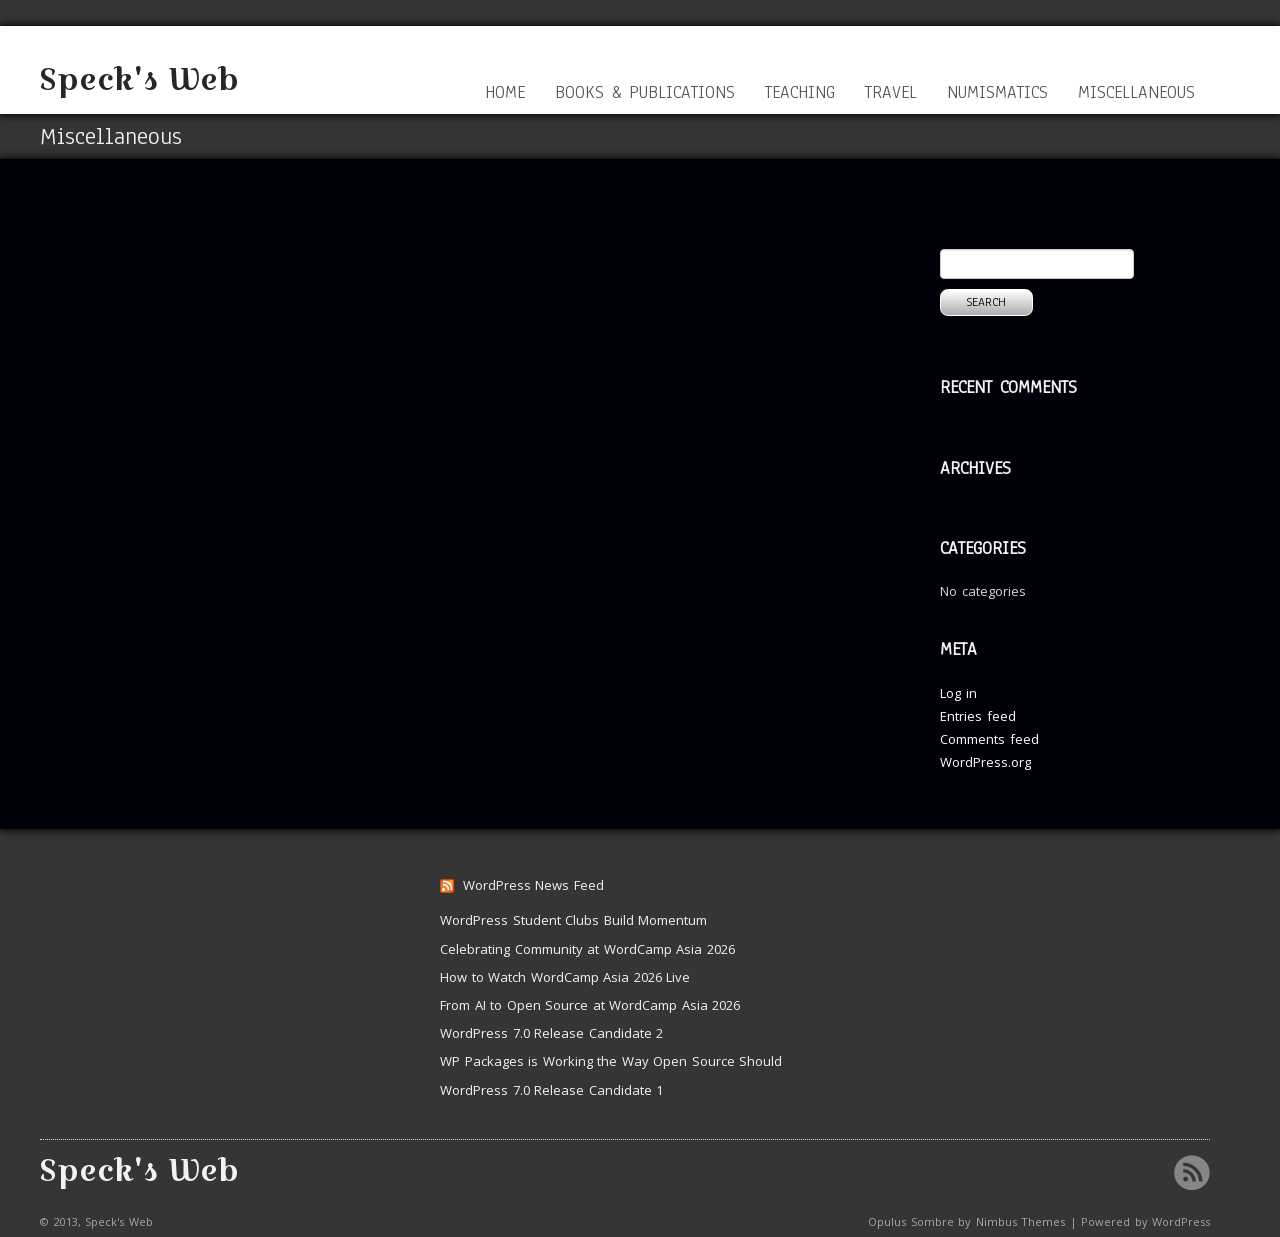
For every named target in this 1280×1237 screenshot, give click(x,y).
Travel (891, 92)
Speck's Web (139, 79)
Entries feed (978, 716)
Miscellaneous (1136, 92)
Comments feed (989, 739)
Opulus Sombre (911, 1221)
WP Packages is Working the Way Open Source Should (611, 1061)
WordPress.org (985, 762)
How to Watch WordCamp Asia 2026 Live (565, 977)
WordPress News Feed (533, 885)
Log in (958, 693)
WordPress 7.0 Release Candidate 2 (551, 1033)
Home (505, 92)
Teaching (800, 92)
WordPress (1181, 1221)
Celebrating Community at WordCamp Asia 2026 (587, 949)
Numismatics (997, 92)
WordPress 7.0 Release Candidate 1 (551, 1090)
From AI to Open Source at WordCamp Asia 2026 (590, 1005)
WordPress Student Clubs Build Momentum (573, 920)
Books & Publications (645, 92)
